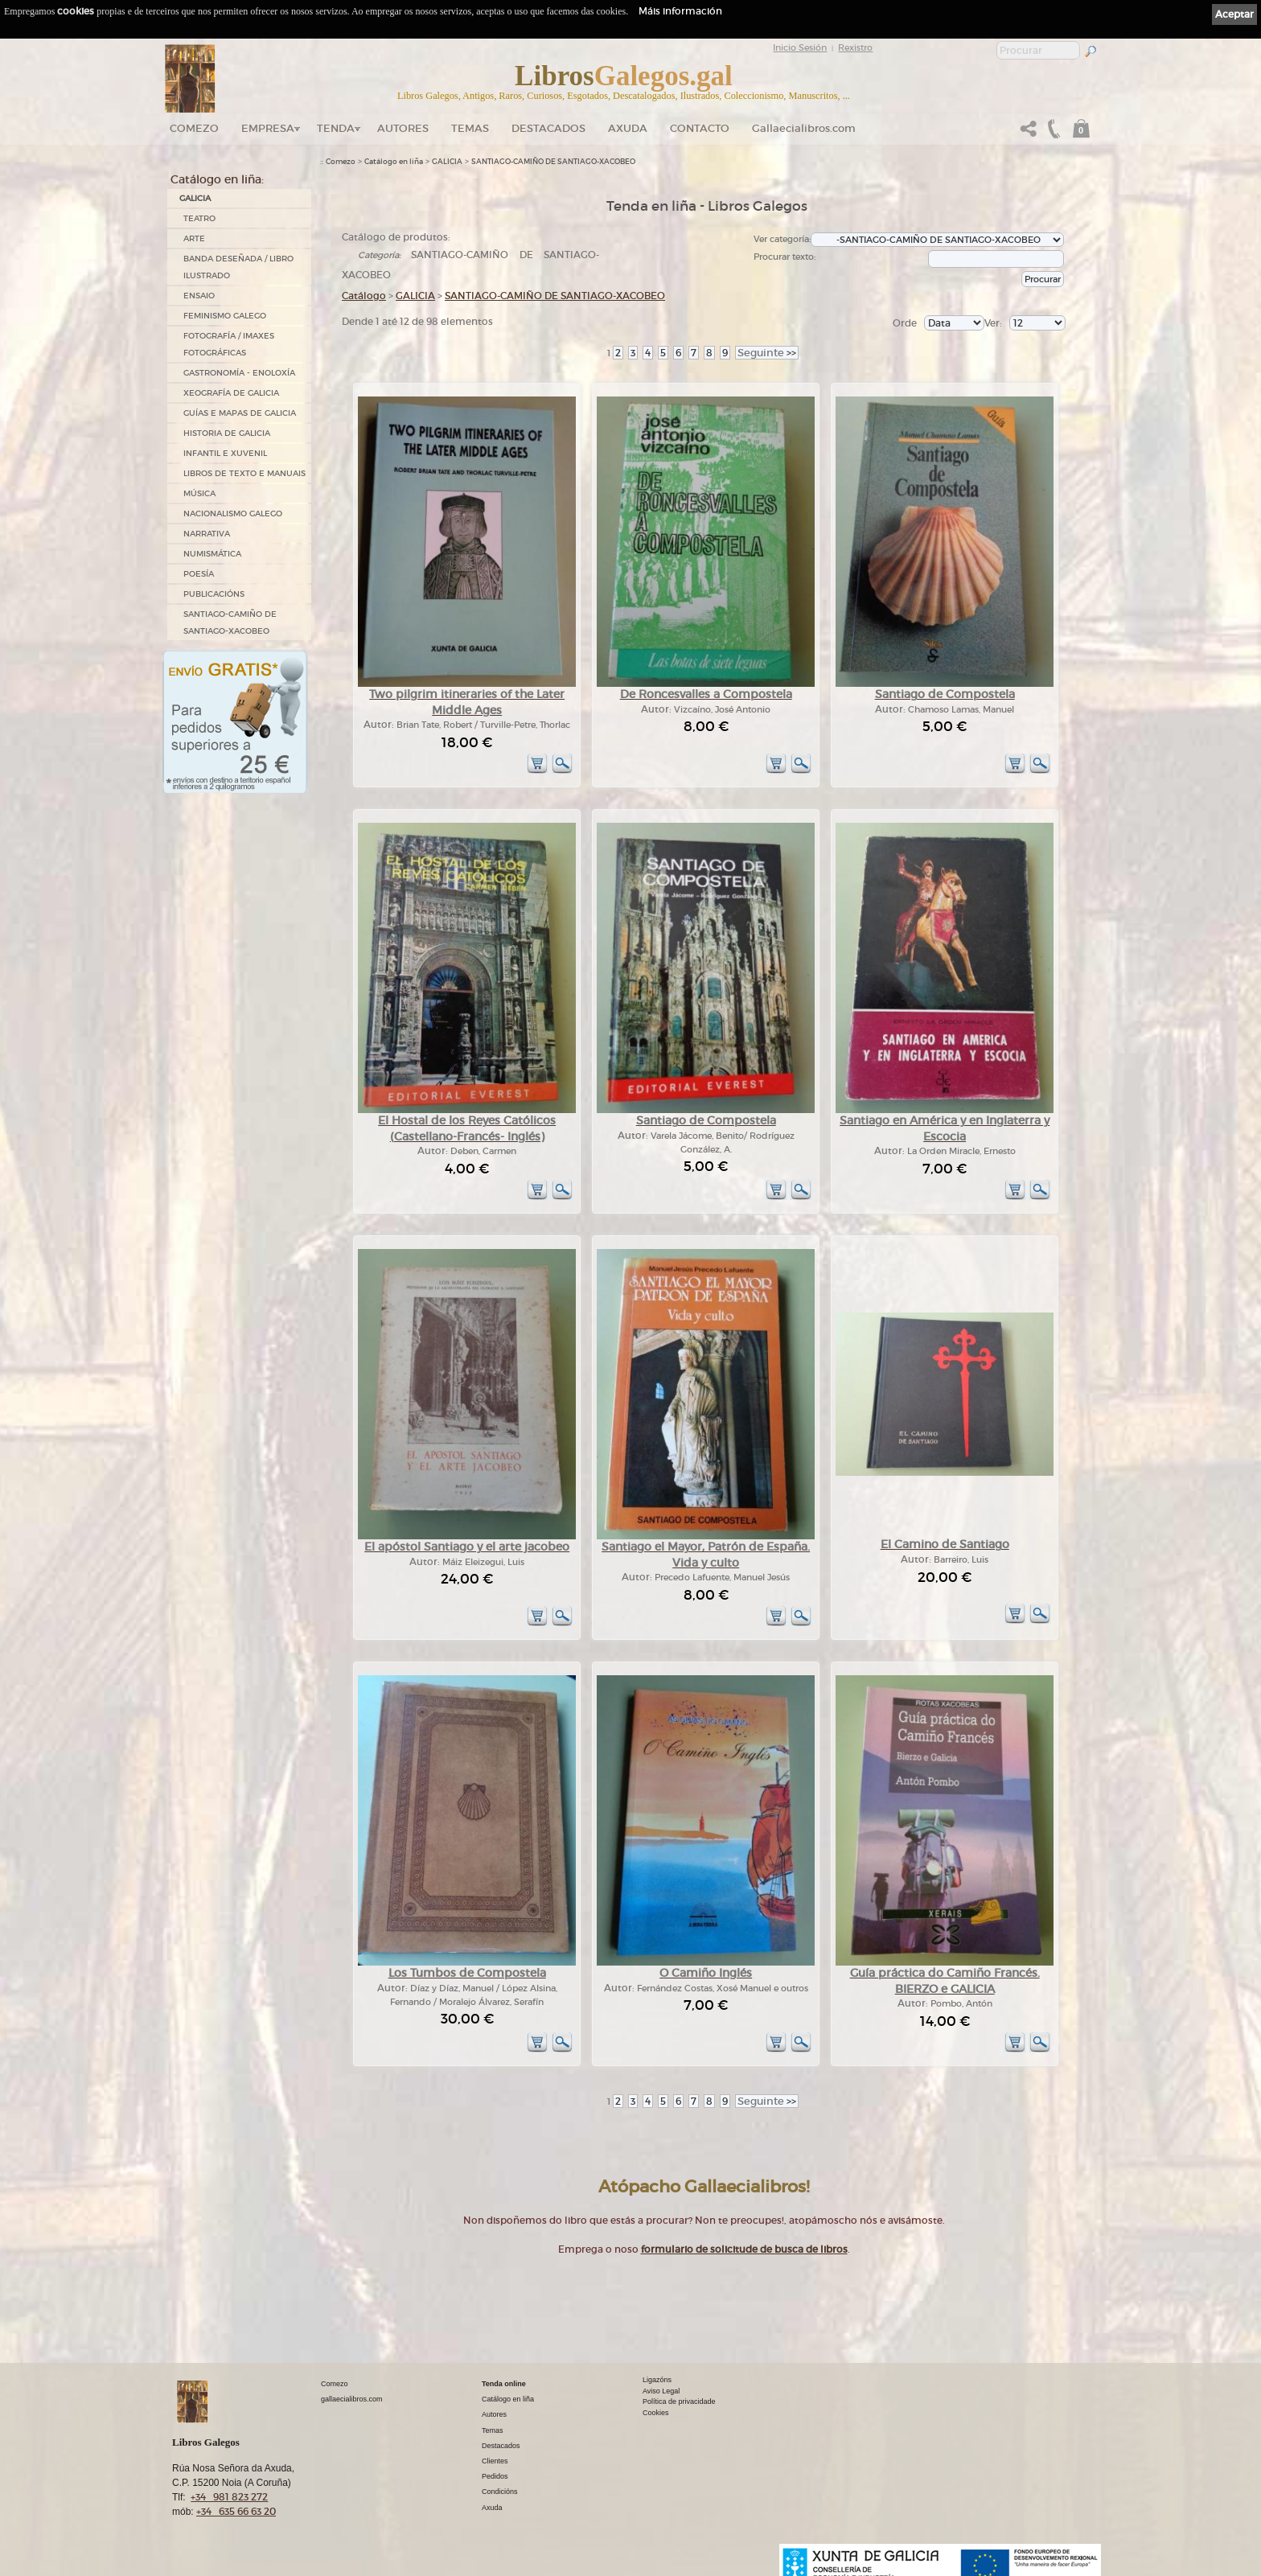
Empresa (267, 128)
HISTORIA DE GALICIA (226, 433)
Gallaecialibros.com (804, 128)
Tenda (336, 128)
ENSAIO (199, 295)
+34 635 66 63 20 (236, 2511)
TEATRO (199, 218)
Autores (403, 128)
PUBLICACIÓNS (213, 594)
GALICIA (195, 198)
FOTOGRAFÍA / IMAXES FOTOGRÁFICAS (228, 344)
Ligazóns (657, 2380)
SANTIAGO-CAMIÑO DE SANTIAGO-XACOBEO (230, 622)
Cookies (656, 2413)
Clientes (495, 2461)
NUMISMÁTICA (212, 553)
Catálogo (364, 296)
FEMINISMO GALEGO (224, 315)
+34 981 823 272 (229, 2497)
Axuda (627, 128)
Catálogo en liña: (217, 179)
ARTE (194, 238)
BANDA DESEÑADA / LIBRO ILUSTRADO (238, 267)
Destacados (501, 2446)
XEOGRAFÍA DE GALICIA (231, 393)
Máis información (680, 11)
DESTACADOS (548, 128)
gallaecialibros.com (352, 2399)
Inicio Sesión (800, 47)
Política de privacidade (679, 2401)
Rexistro (855, 47)
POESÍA (198, 574)
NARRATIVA (206, 533)
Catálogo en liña (393, 162)
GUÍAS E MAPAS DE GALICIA (239, 413)
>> (766, 353)
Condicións (500, 2492)
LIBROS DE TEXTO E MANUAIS (244, 473)
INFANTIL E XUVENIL (225, 453)
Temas (470, 128)
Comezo (194, 128)
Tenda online (504, 2384)
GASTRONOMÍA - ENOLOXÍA (239, 373)
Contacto (699, 128)
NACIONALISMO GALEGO (232, 513)
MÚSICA (199, 493)
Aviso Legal (661, 2391)
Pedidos (495, 2476)
